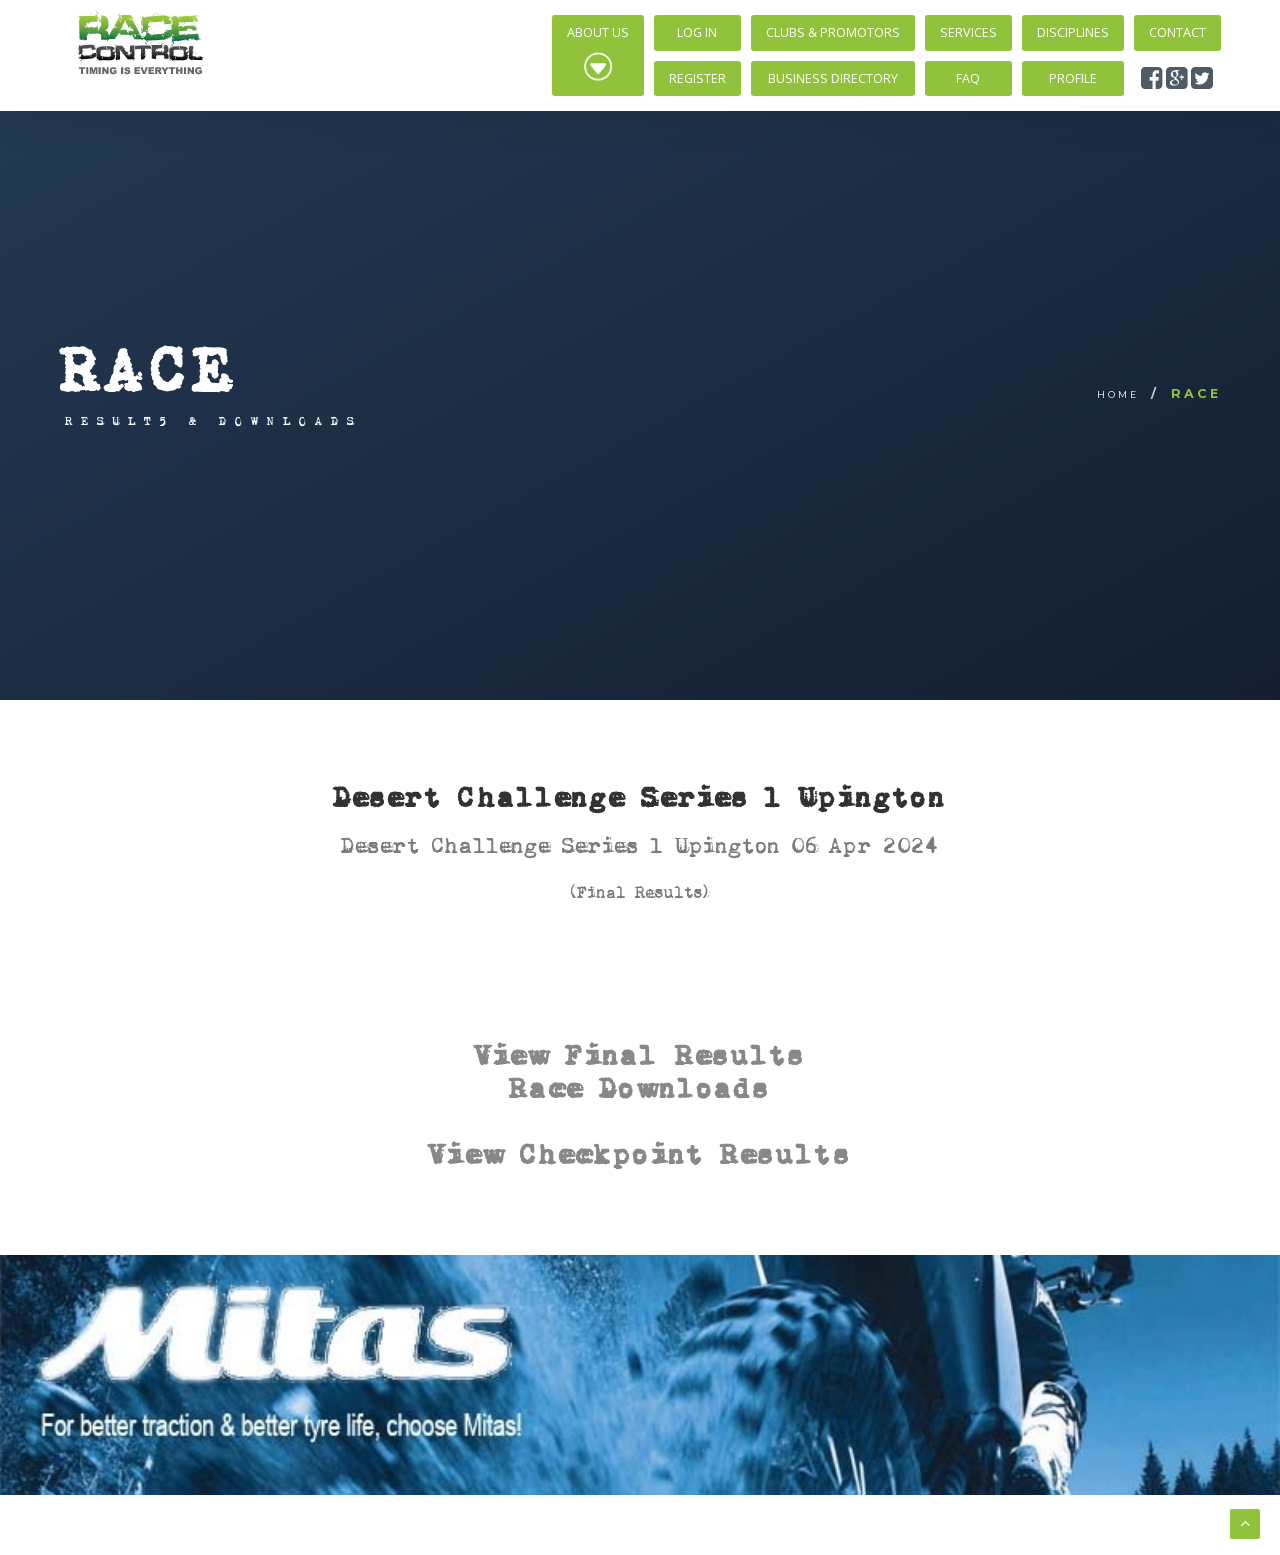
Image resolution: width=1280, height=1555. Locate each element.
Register (697, 78)
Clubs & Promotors (833, 32)
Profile (1073, 78)
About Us (598, 53)
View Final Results (640, 1054)
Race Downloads (640, 1087)
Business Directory (833, 78)
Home (1118, 394)
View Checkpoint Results (639, 1153)
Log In (697, 32)
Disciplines (1073, 32)
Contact (1177, 32)
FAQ (968, 78)
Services (968, 32)
